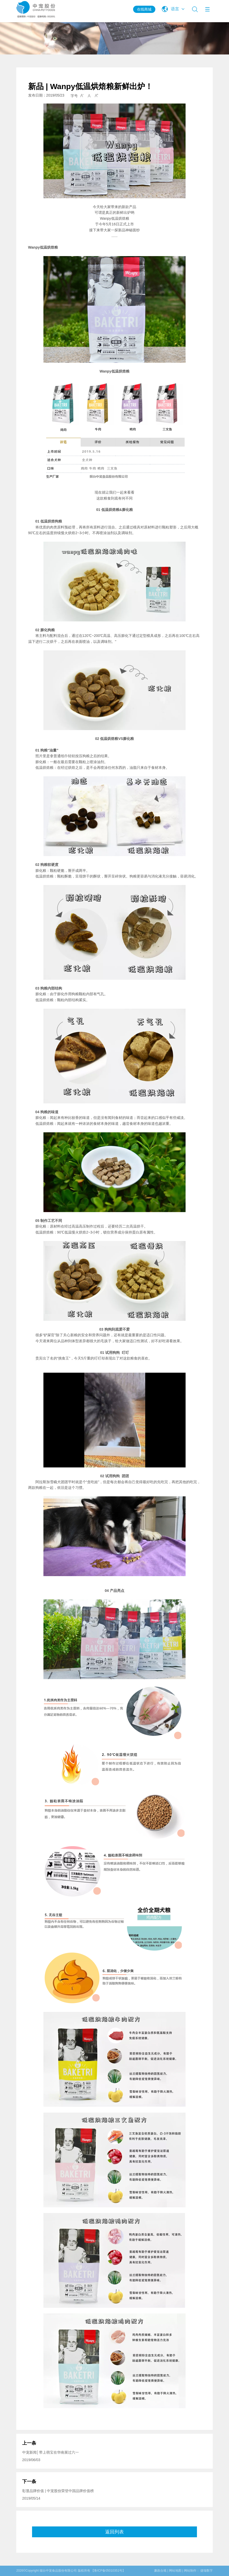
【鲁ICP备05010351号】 (108, 2570)
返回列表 (114, 2531)
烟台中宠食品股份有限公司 (58, 2570)
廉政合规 (160, 2570)
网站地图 (175, 2570)
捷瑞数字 (206, 2570)
